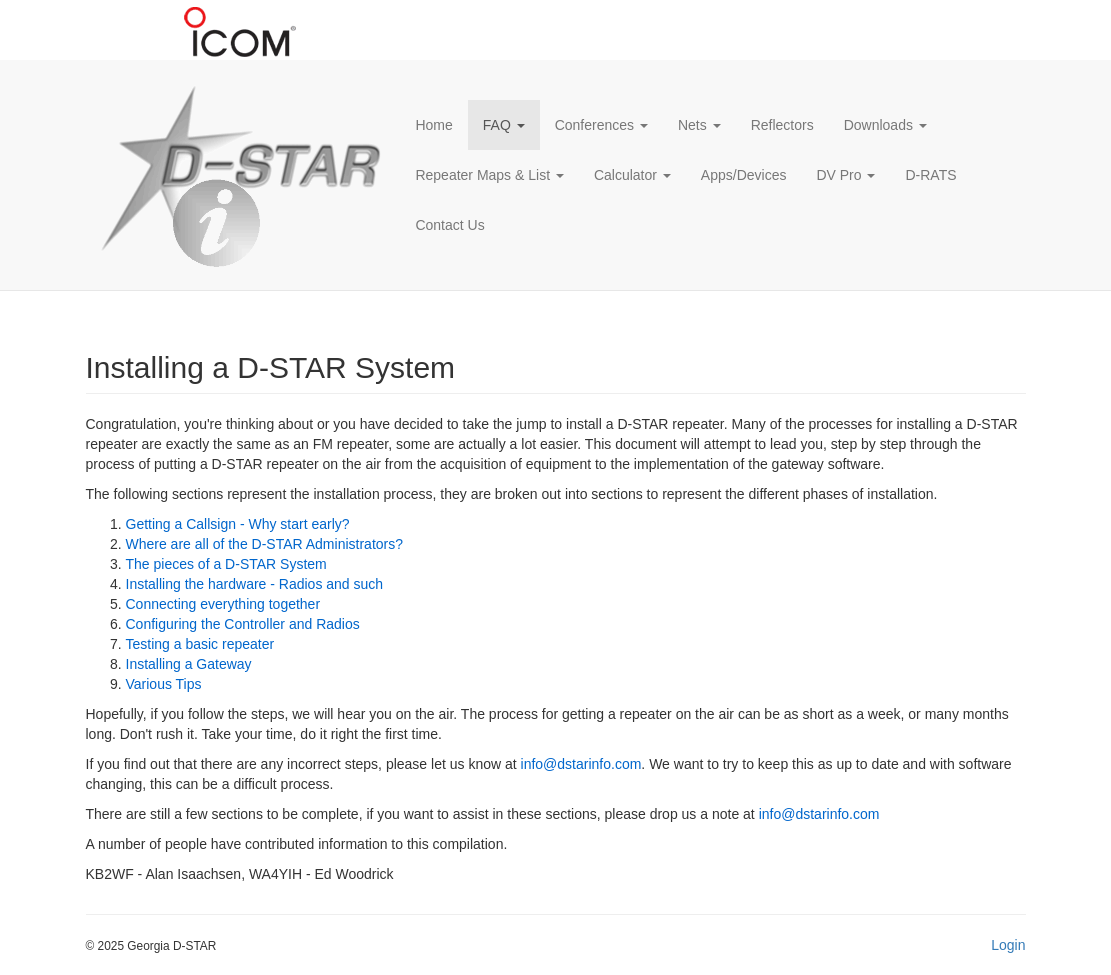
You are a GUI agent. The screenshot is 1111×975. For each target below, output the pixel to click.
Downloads (885, 125)
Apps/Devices (744, 175)
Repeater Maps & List (489, 175)
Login (1008, 945)
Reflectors (782, 125)
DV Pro (845, 175)
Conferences (601, 125)
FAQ (504, 125)
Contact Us (449, 225)
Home (433, 125)
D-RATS (930, 175)
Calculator (632, 175)
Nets (699, 125)
